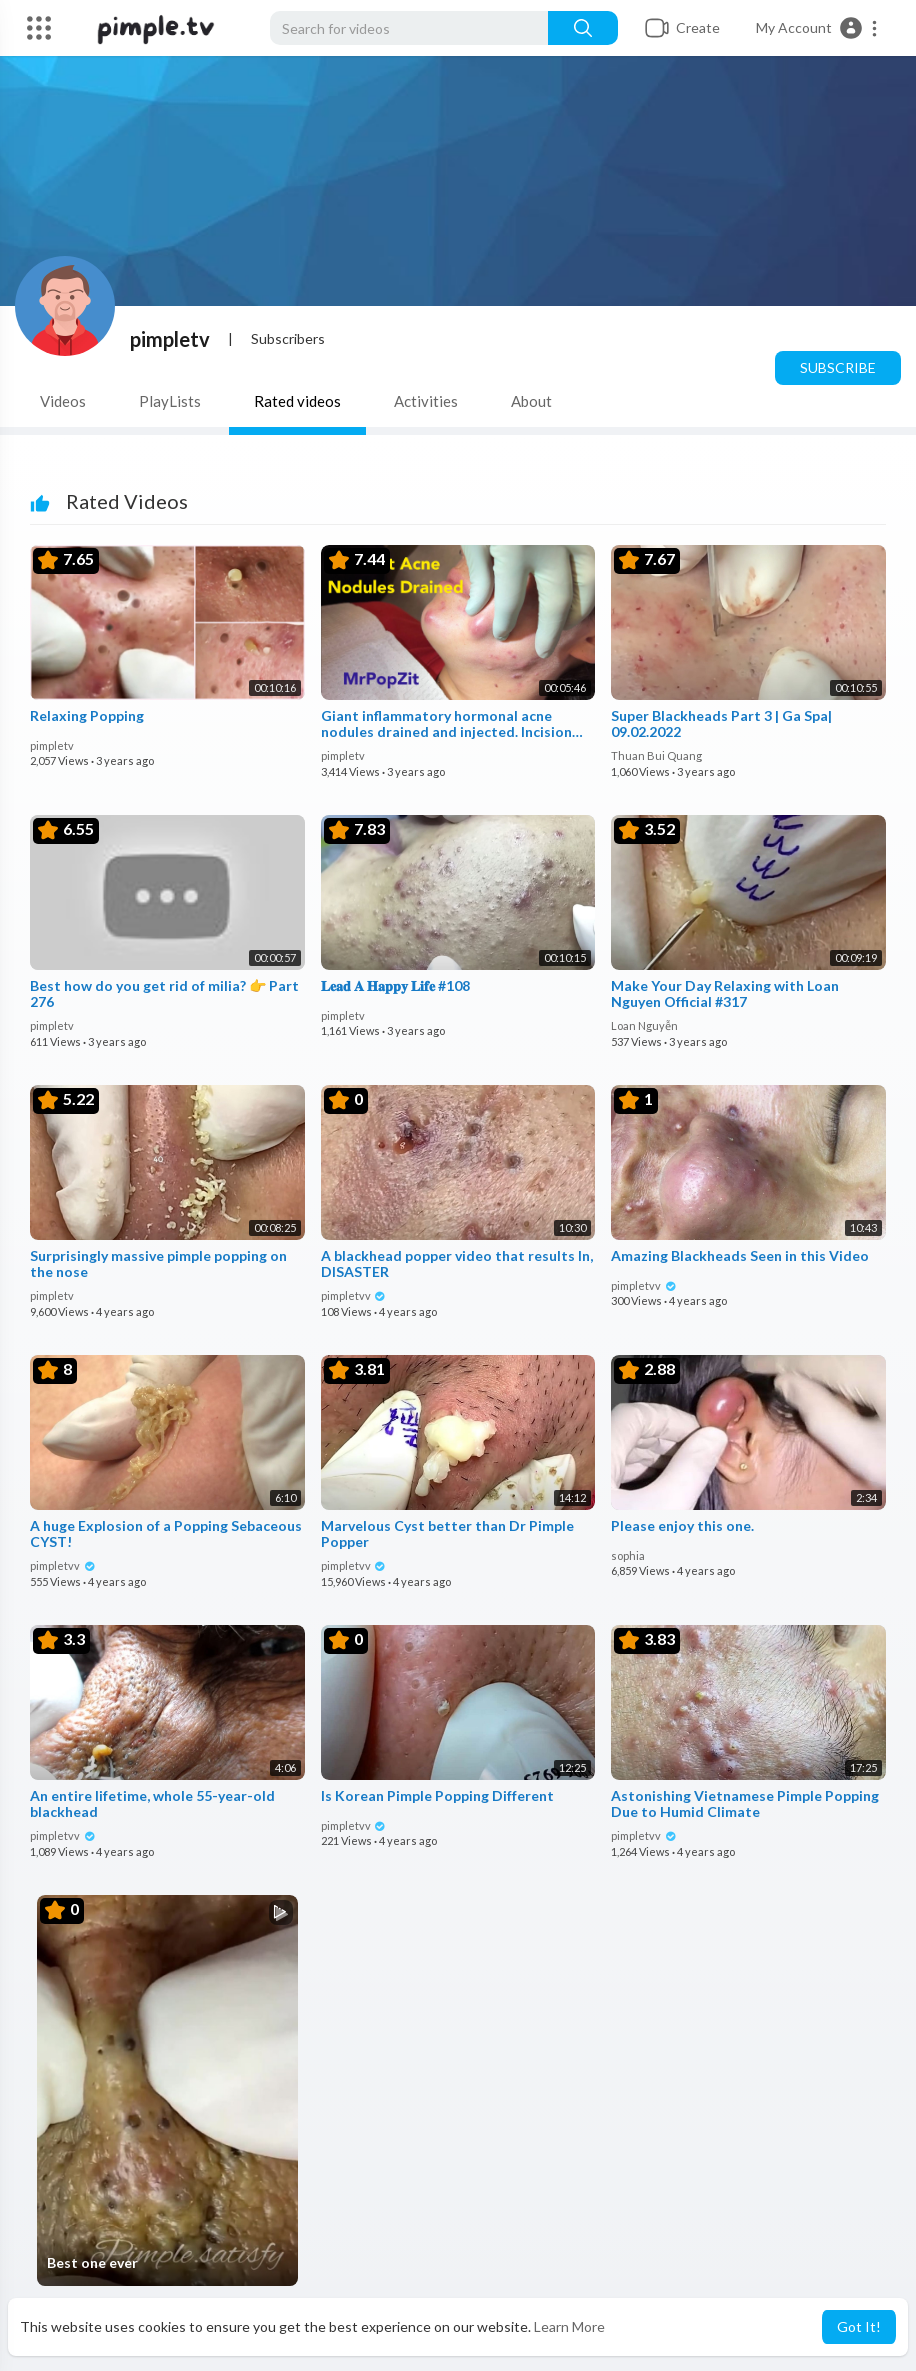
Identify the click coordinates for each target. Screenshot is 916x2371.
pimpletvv (354, 1295)
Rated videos (297, 401)
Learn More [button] (569, 2326)
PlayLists (170, 401)
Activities (426, 401)
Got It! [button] (859, 2326)
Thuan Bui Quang (656, 755)
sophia (628, 1555)
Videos (63, 401)
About (531, 401)
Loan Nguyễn (644, 1025)
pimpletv (170, 339)
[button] (817, 28)
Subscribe (838, 367)
